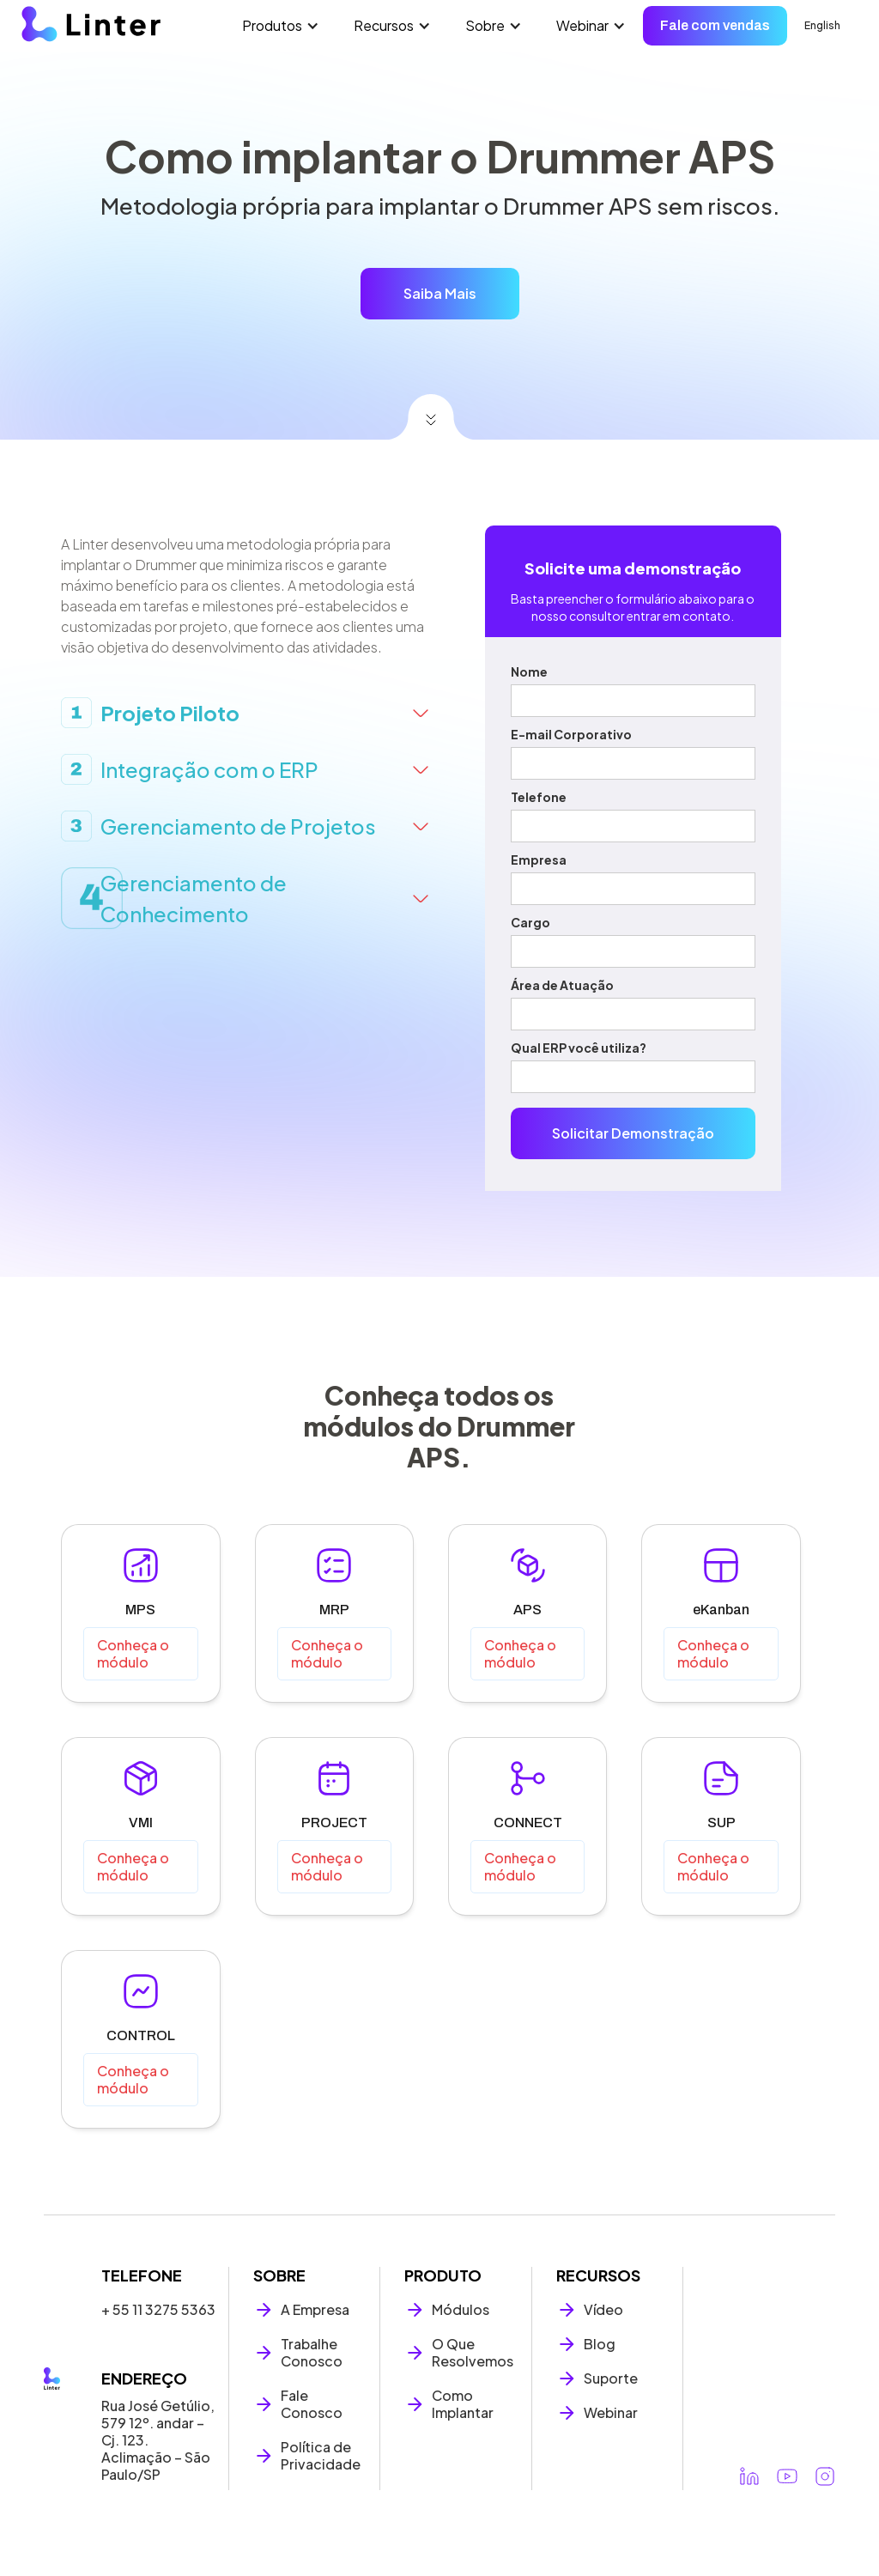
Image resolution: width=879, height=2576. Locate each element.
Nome (529, 671)
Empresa (539, 859)
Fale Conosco (312, 2404)
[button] (280, 26)
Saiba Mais (439, 293)
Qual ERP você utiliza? (578, 1047)
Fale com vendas (715, 25)
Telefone (539, 797)
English (822, 25)
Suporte (611, 2378)
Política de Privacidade (321, 2456)
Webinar (611, 2412)
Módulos (460, 2309)
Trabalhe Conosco (312, 2353)
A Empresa (315, 2309)
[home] (91, 24)
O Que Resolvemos (472, 2353)
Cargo (530, 922)
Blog (599, 2344)
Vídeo (603, 2309)
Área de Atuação (562, 985)
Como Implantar (463, 2404)
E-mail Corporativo (571, 734)
